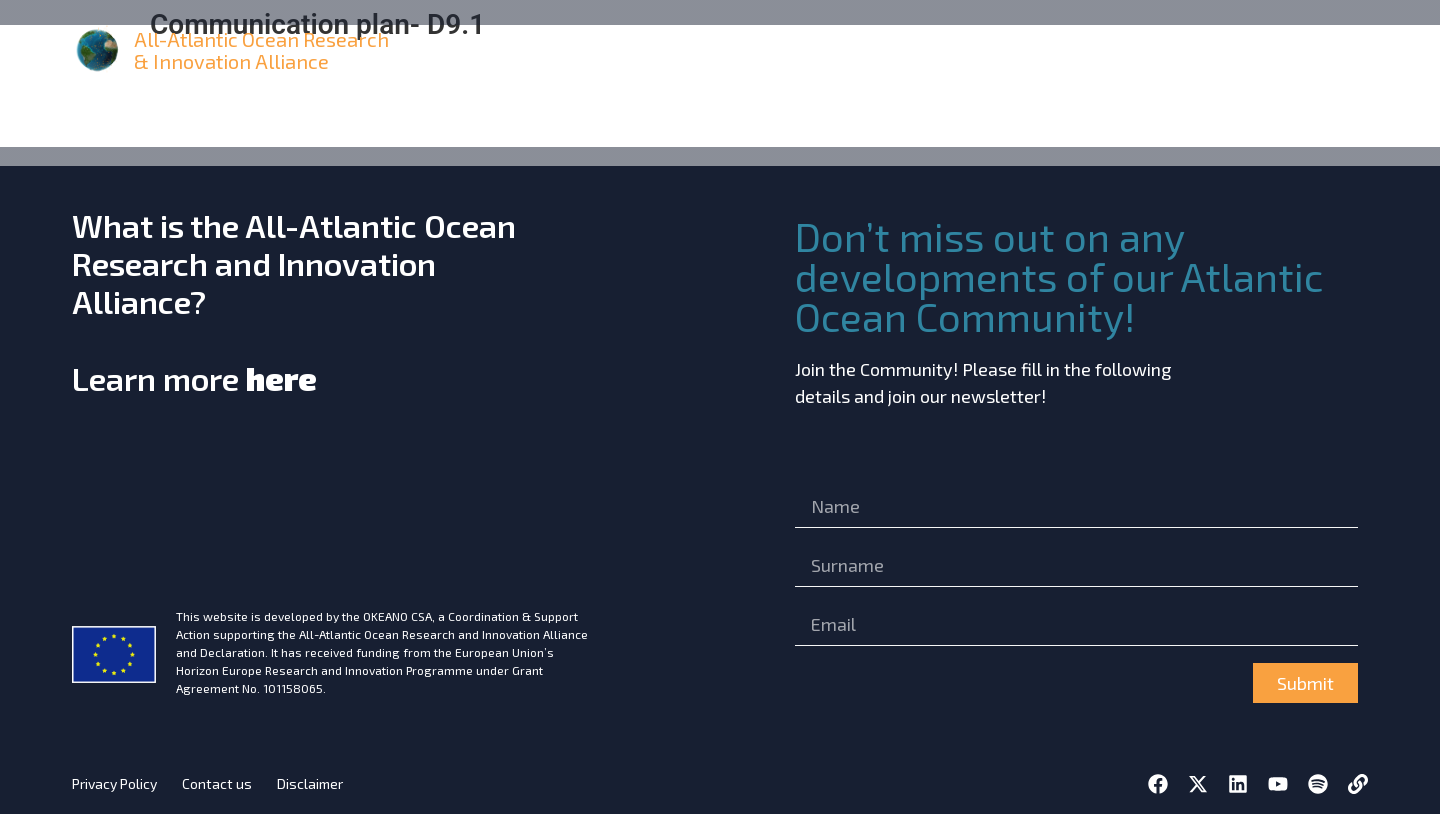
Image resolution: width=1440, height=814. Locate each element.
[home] (99, 50)
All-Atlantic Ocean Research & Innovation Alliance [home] (261, 50)
